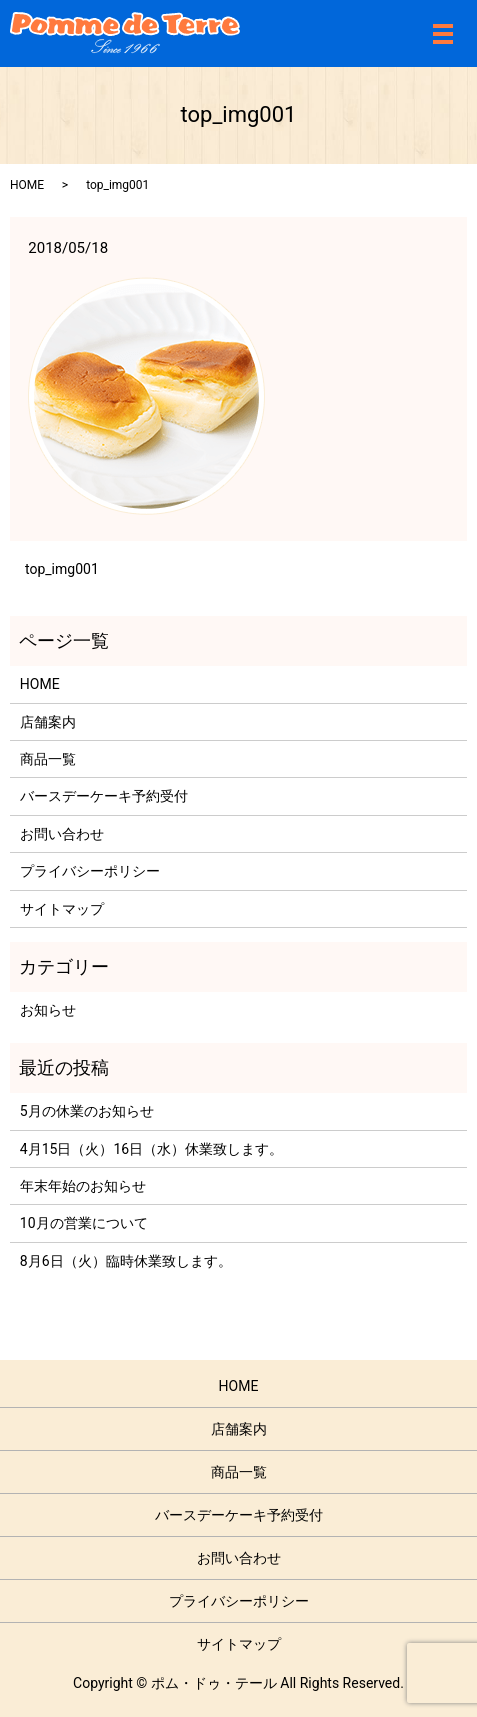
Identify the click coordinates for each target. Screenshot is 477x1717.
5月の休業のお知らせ (87, 1111)
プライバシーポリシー (90, 871)
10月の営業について (84, 1223)
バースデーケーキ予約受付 (104, 796)
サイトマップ (62, 909)
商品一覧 (48, 759)
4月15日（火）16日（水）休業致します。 (151, 1149)
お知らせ (48, 1010)
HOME (27, 185)
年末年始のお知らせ (83, 1186)
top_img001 (62, 569)
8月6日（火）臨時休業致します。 (126, 1261)
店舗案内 (48, 722)
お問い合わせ (62, 834)
